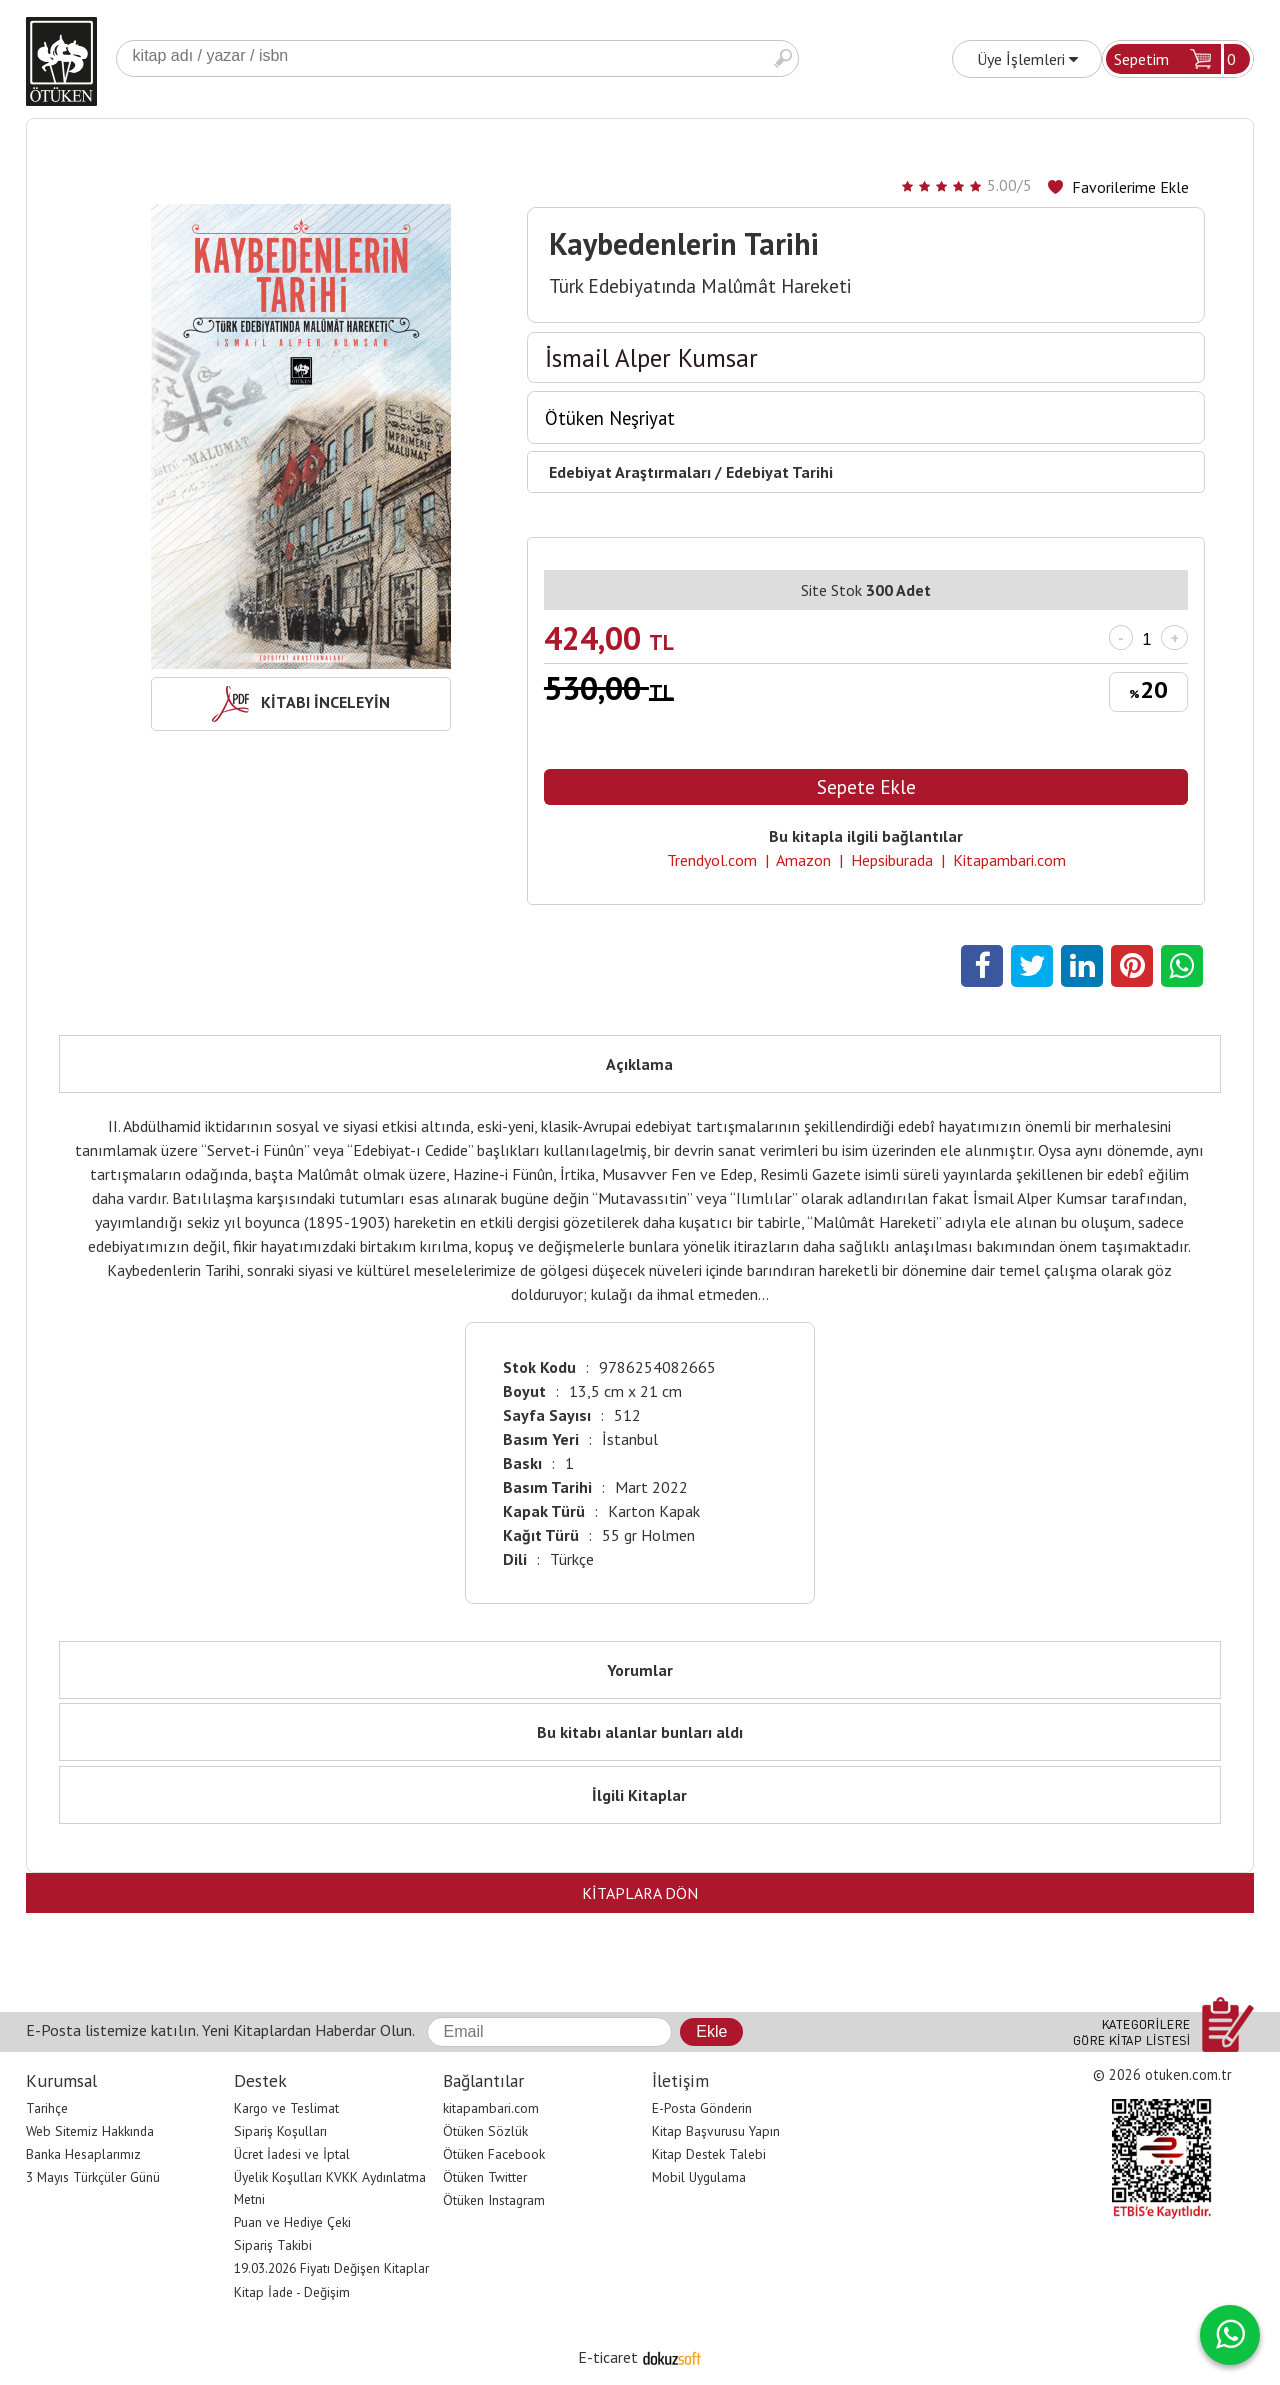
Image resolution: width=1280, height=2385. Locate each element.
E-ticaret (608, 2357)
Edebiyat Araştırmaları (630, 472)
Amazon (803, 860)
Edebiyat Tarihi (779, 472)
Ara (783, 58)
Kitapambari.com (1009, 860)
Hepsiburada (892, 860)
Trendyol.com (712, 860)
